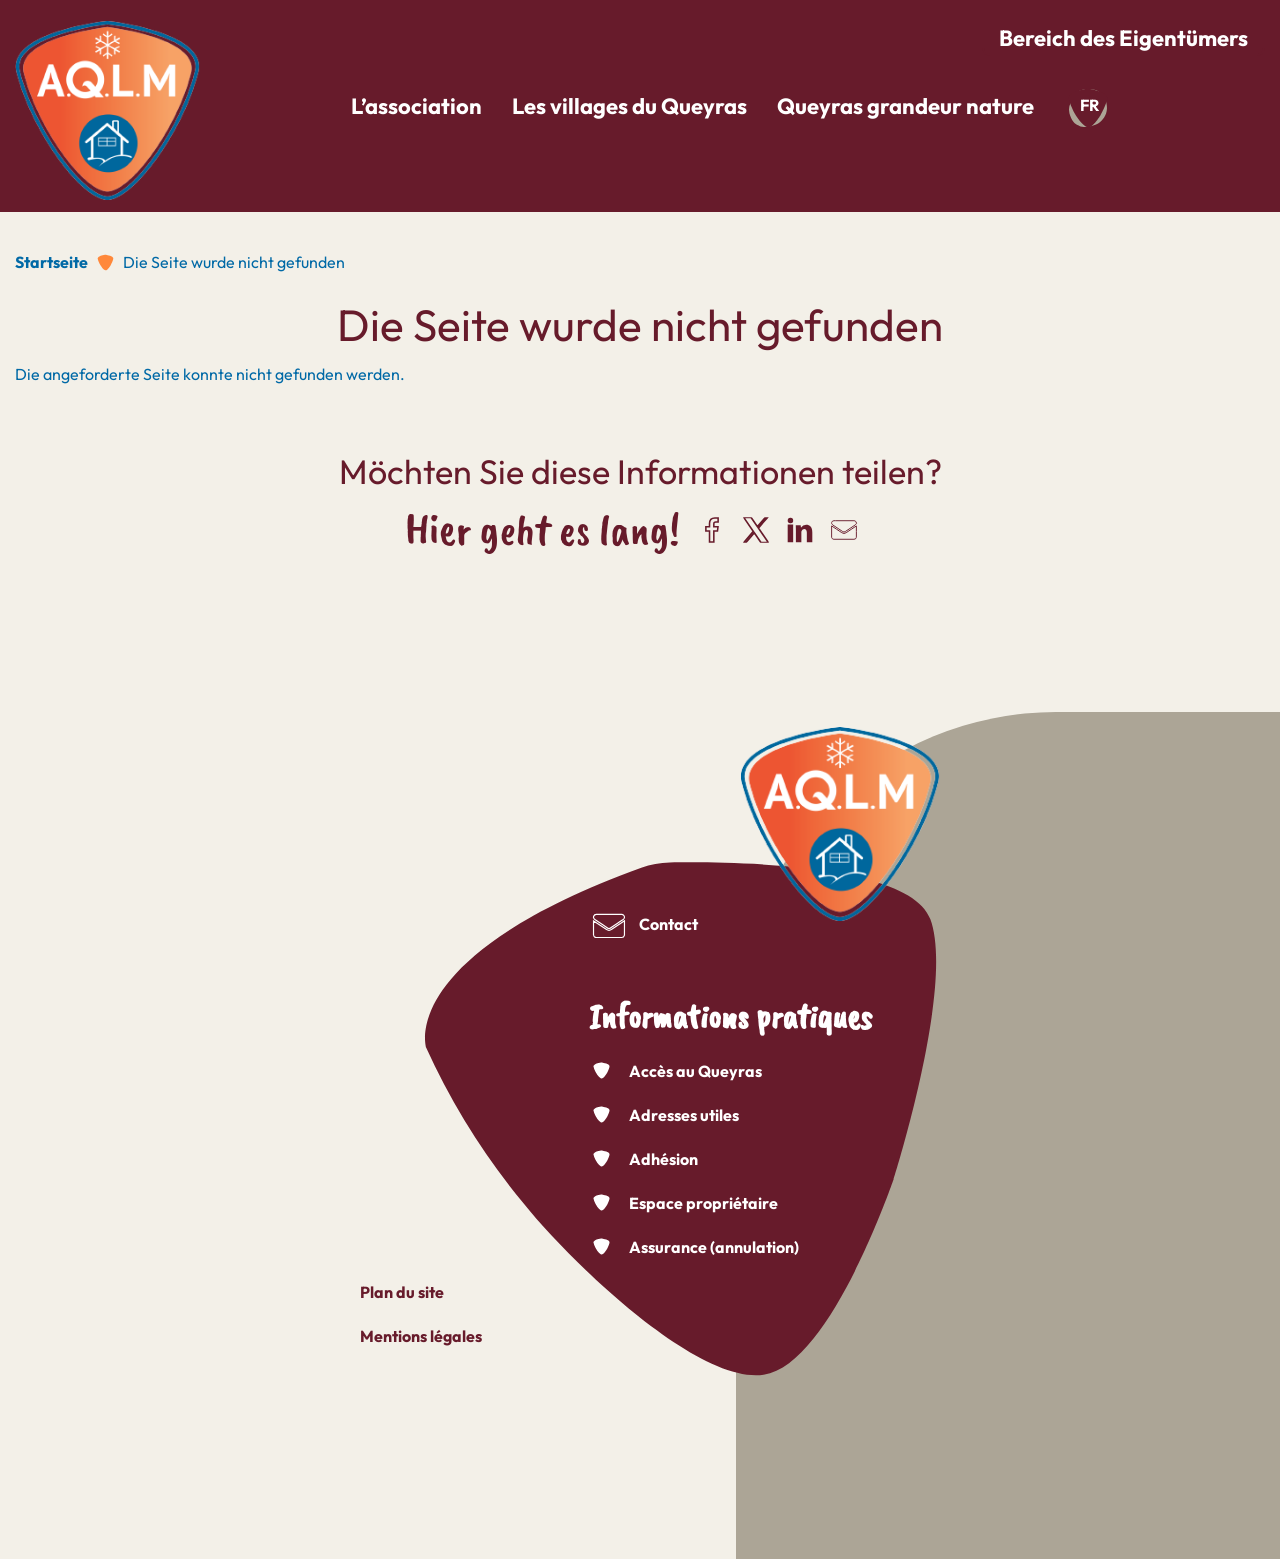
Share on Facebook (712, 530)
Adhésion (663, 1159)
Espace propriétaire (703, 1203)
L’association (416, 106)
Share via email (844, 530)
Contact (668, 924)
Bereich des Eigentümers (1123, 38)
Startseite (51, 262)
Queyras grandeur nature (905, 106)
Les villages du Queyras (629, 106)
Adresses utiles (684, 1115)
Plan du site (402, 1292)
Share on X (756, 530)
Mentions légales (421, 1336)
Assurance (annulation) (714, 1247)
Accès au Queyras (695, 1071)
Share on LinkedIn (800, 530)
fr (1089, 105)
